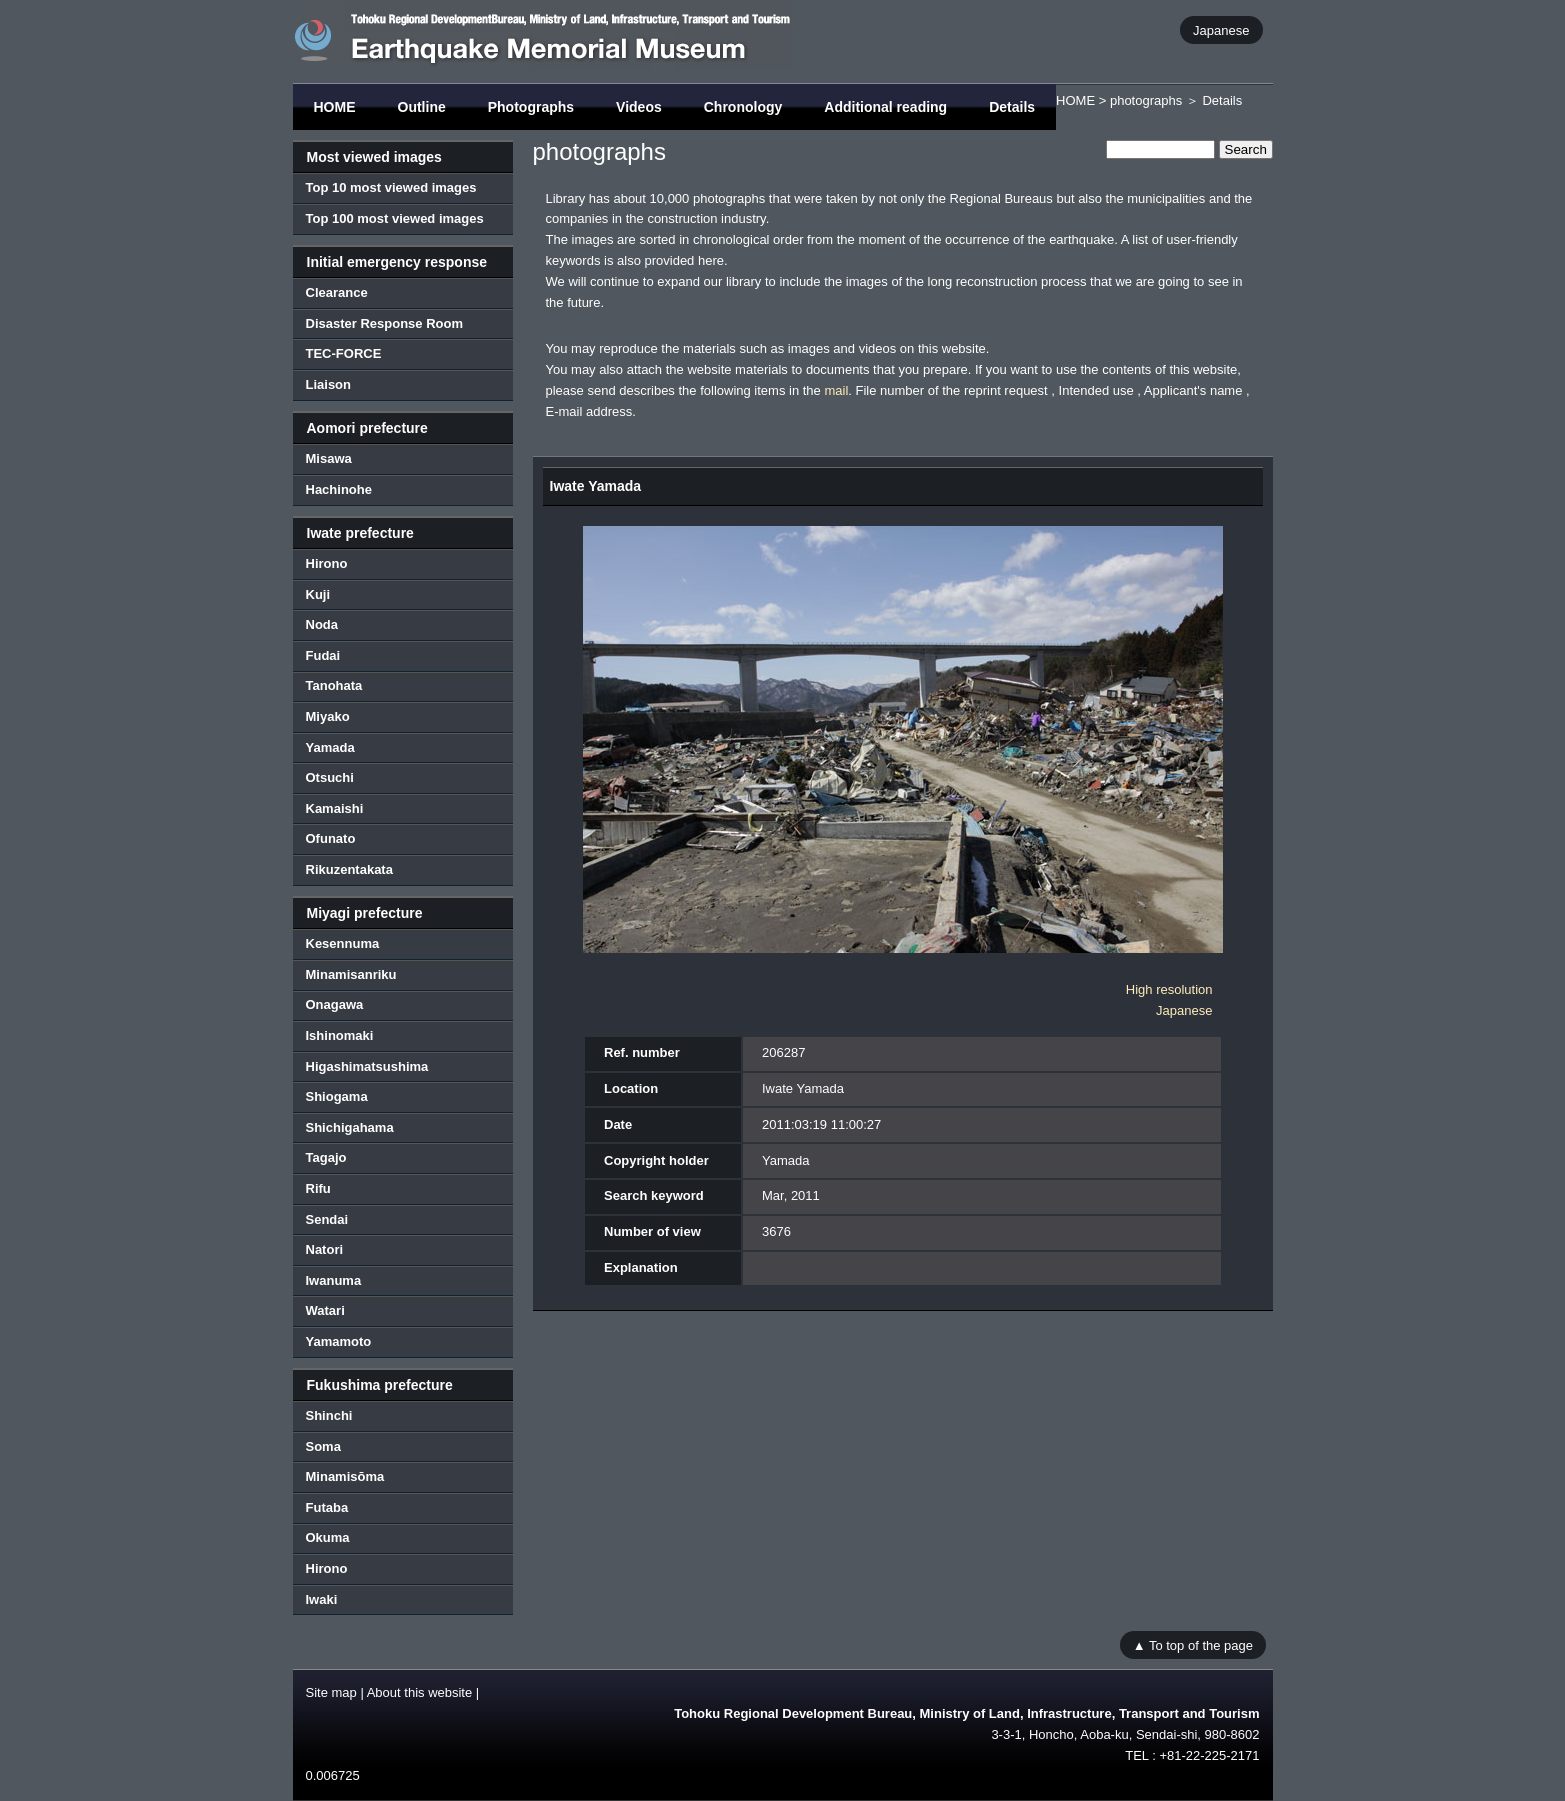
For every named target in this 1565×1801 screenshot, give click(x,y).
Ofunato (331, 838)
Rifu (318, 1188)
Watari (325, 1310)
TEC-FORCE (344, 353)
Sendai (327, 1219)
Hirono (327, 563)
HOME (335, 107)
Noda (322, 624)
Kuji (318, 594)
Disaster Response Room (385, 323)
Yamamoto (339, 1341)
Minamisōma (345, 1476)
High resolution (1169, 989)
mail (836, 390)
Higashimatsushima (367, 1066)
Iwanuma (334, 1280)
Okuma (328, 1537)
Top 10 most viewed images (391, 187)
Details (1012, 107)
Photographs (531, 107)
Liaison (329, 384)
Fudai (323, 655)
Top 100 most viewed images (395, 218)
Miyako (328, 716)
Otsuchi (330, 777)
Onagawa (335, 1004)
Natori (325, 1249)
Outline (422, 107)
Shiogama (337, 1096)
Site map (331, 1692)
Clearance (337, 292)
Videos (639, 107)
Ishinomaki (340, 1035)
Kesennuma (343, 943)
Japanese (1221, 29)
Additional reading (885, 107)
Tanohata (334, 685)
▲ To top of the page (1193, 1644)
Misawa (329, 458)
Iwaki (322, 1599)
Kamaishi (335, 808)
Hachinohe (339, 489)
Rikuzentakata (349, 869)
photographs (1146, 100)
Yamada (330, 747)
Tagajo (326, 1157)
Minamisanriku (351, 974)
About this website (420, 1692)
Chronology (743, 107)
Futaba (327, 1507)
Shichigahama (350, 1127)
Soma (323, 1446)
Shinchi (329, 1415)
